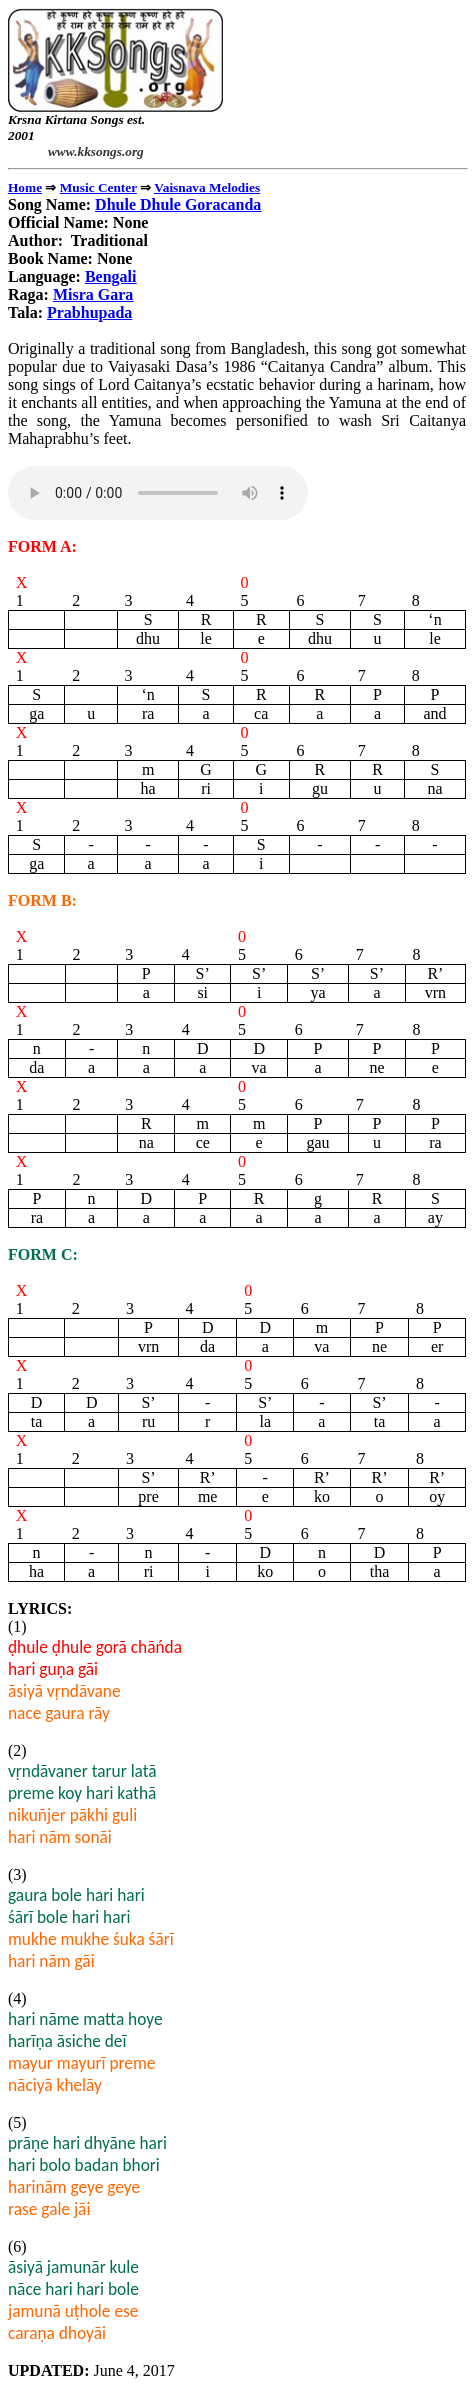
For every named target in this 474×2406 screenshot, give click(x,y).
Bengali (111, 276)
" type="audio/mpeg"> (158, 493)
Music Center (98, 187)
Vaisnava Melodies (207, 187)
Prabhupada (89, 312)
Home (25, 187)
